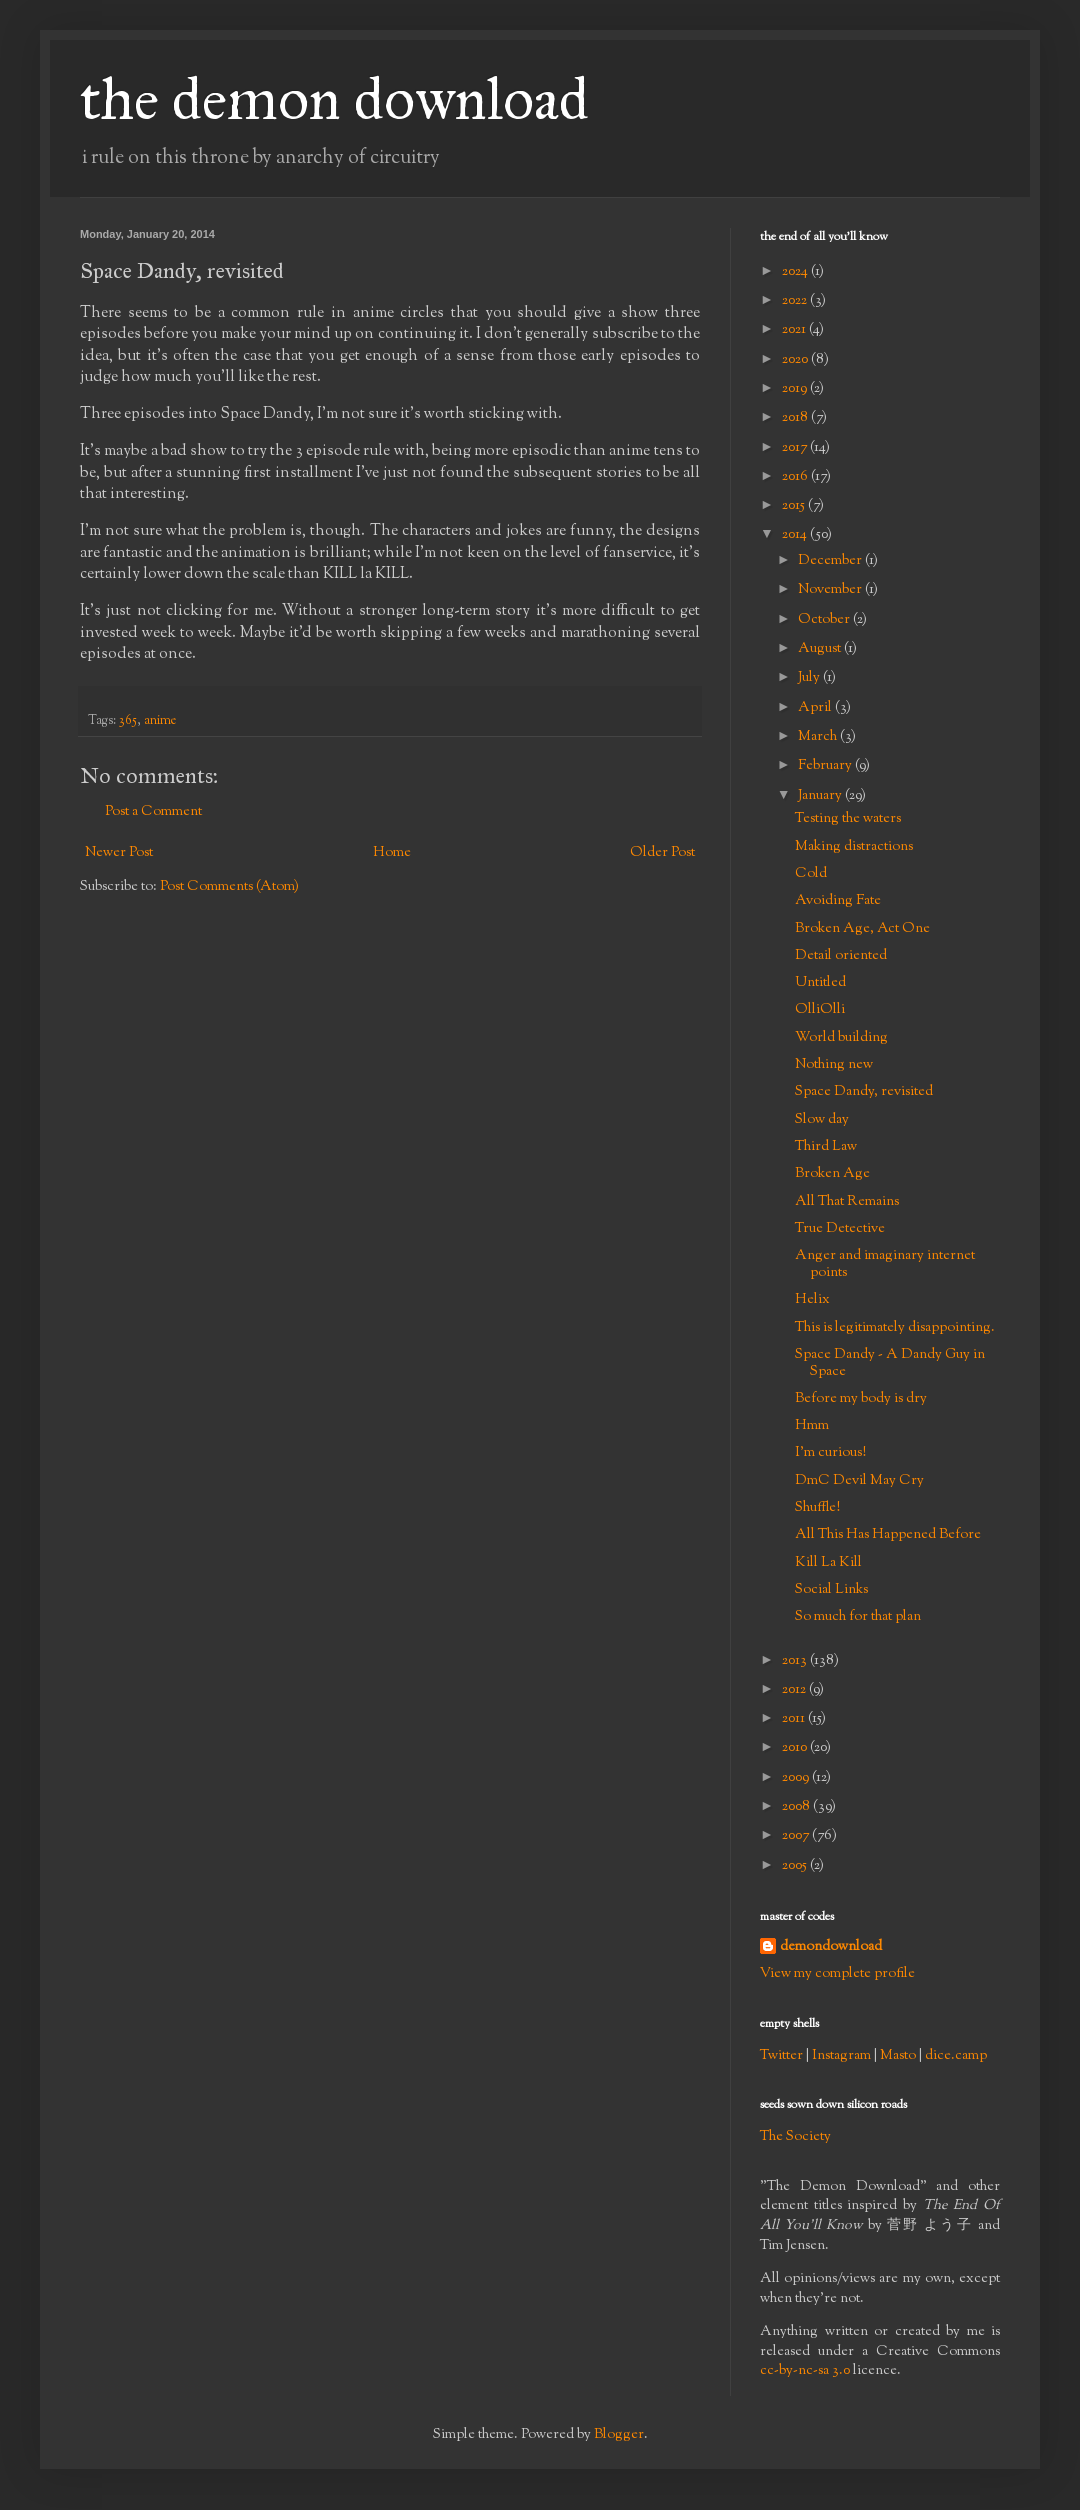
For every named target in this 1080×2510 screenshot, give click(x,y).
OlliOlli (820, 1010)
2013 (796, 1661)
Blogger (619, 2435)
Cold (811, 874)
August (821, 649)
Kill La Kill (828, 1563)
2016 (796, 477)
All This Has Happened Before (888, 1535)
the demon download (334, 98)
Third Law (826, 1147)
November (831, 590)
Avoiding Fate (838, 901)
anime (160, 721)
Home (392, 853)
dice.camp (956, 2056)
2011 (795, 1719)
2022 (796, 301)
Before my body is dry (861, 1399)
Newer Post (119, 853)
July (810, 678)
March (819, 737)
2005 (796, 1866)
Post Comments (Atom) (229, 887)
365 (128, 721)
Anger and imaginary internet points (885, 1264)
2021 (795, 330)
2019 (796, 389)
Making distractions (854, 847)
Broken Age (832, 1174)
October (825, 620)
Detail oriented (841, 956)
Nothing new (834, 1065)
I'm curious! (830, 1453)
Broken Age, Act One (862, 929)
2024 (796, 272)
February (826, 766)
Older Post (662, 853)
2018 (796, 418)
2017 (796, 448)
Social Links (831, 1590)
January (821, 796)
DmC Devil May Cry (859, 1481)
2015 (795, 506)
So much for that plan (858, 1617)
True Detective (840, 1229)
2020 (796, 360)
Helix (812, 1300)
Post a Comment (153, 812)
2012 (795, 1690)
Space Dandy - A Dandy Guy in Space (890, 1363)
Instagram (841, 2056)
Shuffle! (817, 1508)
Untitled (820, 983)
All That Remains (847, 1202)
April (816, 708)
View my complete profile (837, 1974)
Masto (898, 2056)
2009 (797, 1778)
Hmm (812, 1426)
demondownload (831, 1947)
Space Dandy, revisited (864, 1092)
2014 (796, 535)
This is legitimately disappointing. (895, 1328)
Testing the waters (848, 819)
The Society (795, 2137)
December (831, 561)
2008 (797, 1807)
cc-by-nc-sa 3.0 (805, 2371)
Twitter (781, 2056)
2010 (796, 1748)
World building (841, 1038)
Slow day (822, 1120)
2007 (797, 1836)
